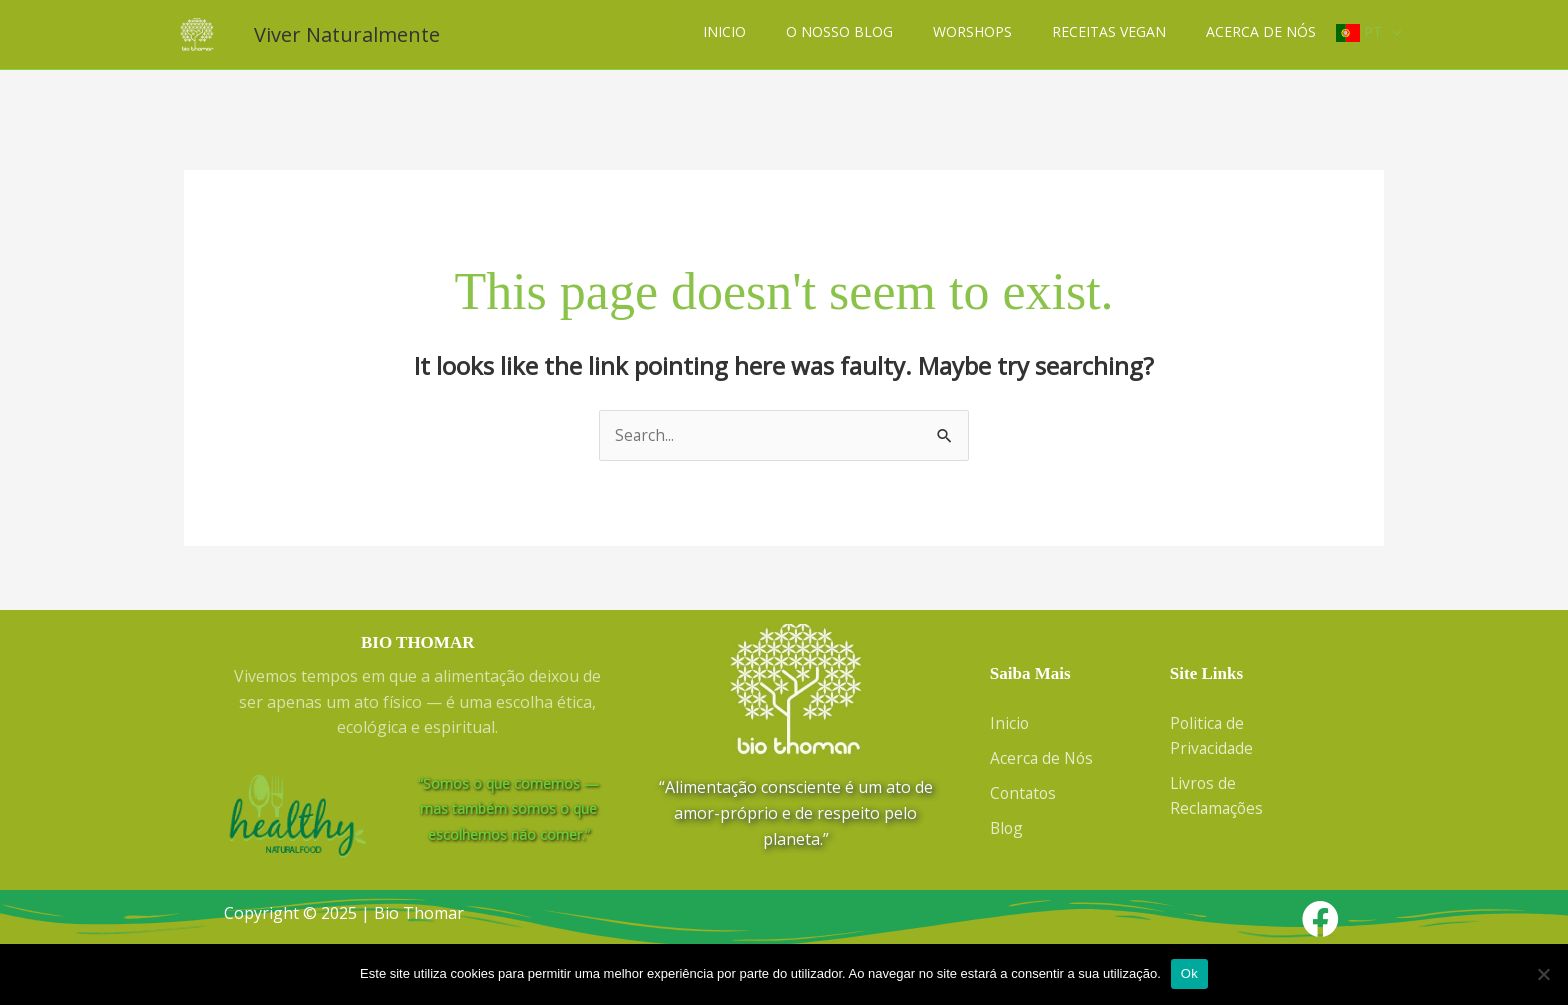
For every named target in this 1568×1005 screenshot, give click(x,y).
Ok (1189, 973)
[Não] (1543, 974)
